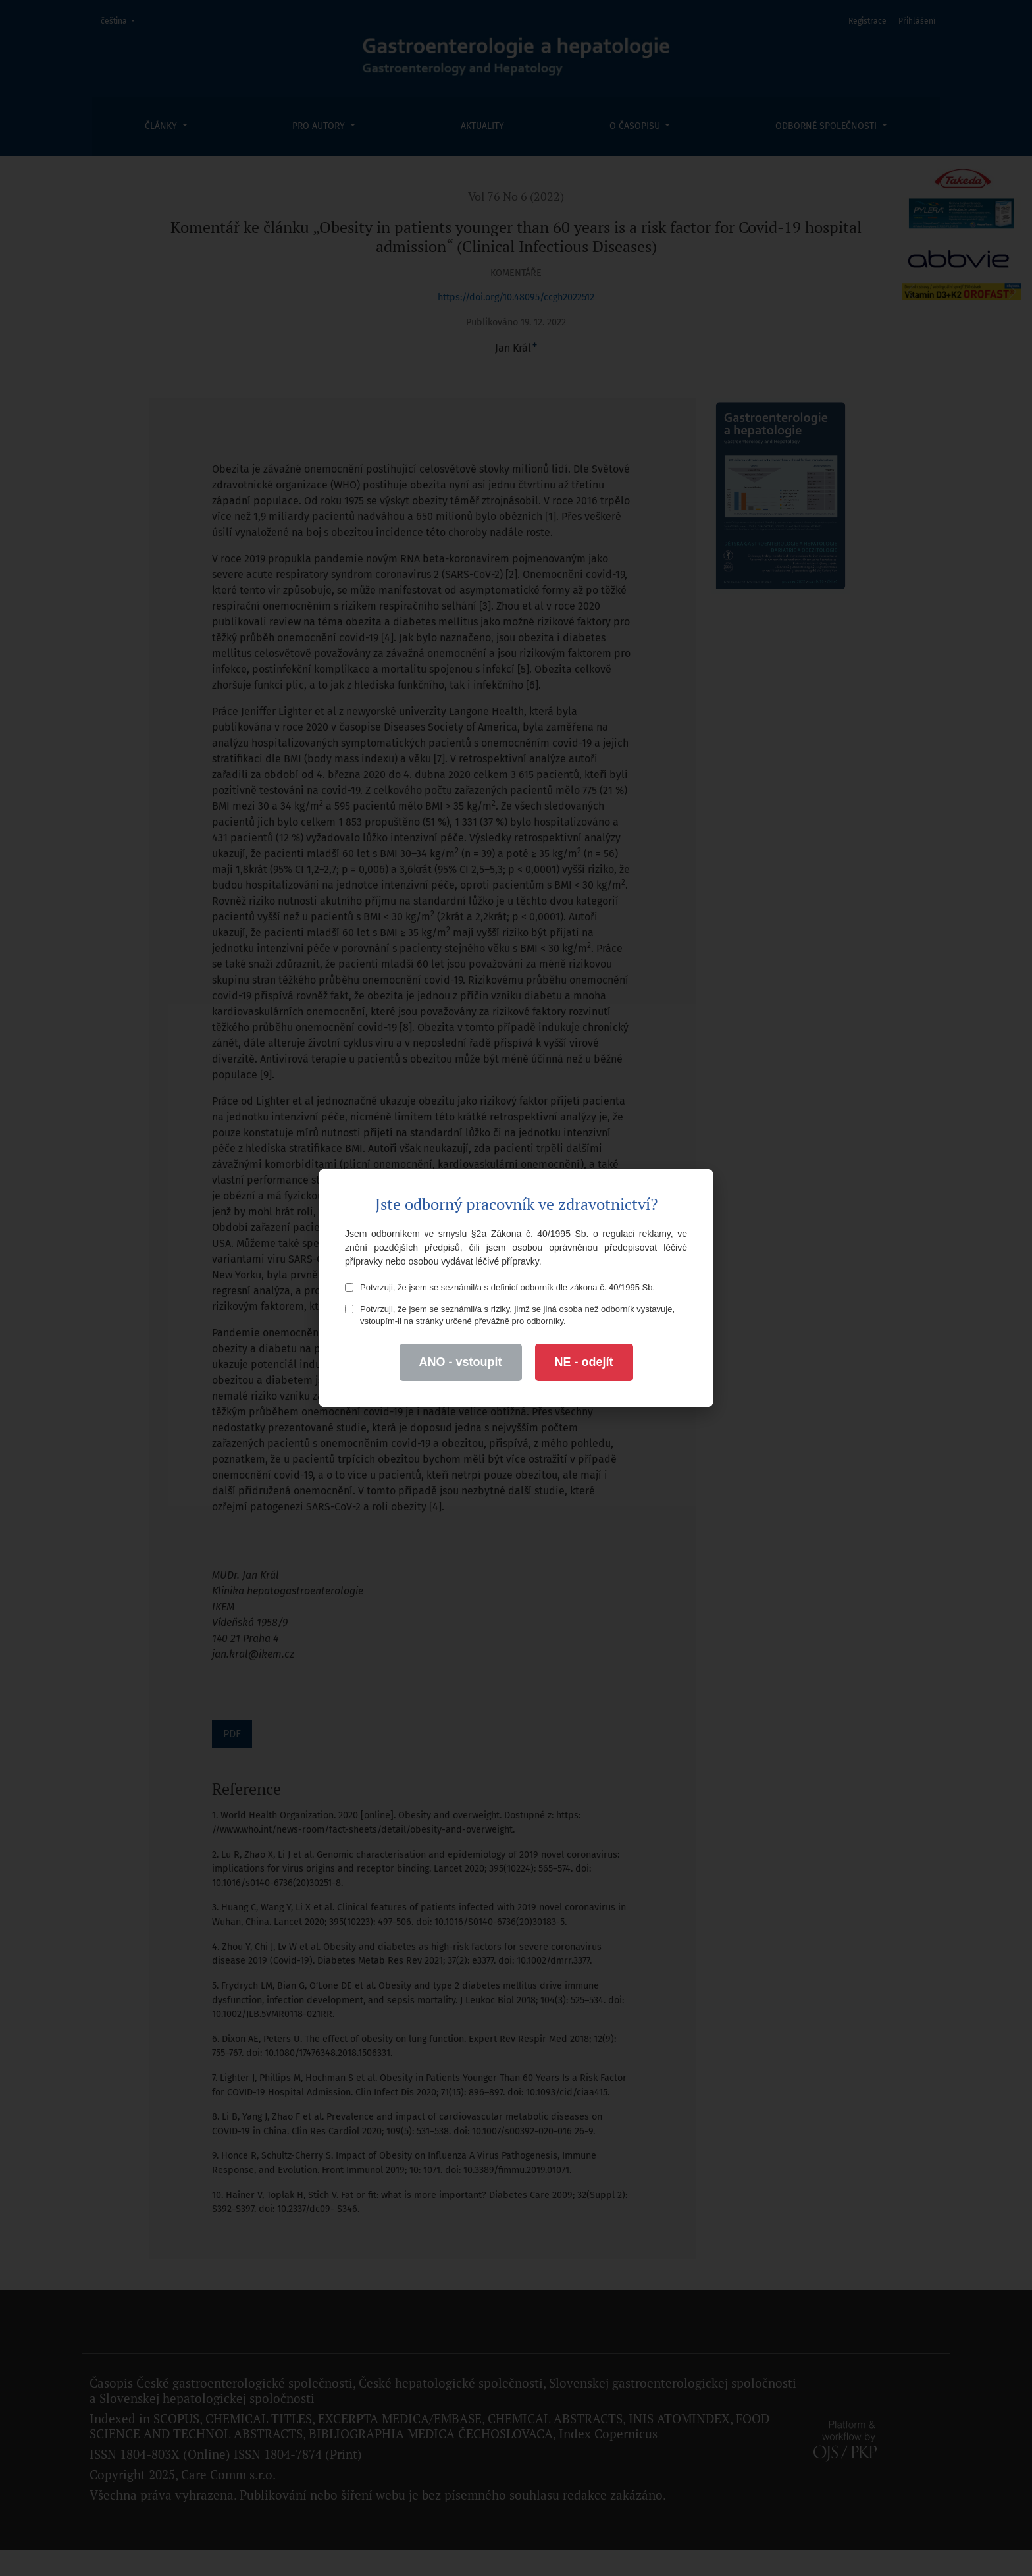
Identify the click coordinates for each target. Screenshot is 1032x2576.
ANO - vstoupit (460, 1362)
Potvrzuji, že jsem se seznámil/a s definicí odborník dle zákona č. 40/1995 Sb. (500, 1287)
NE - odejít (584, 1362)
